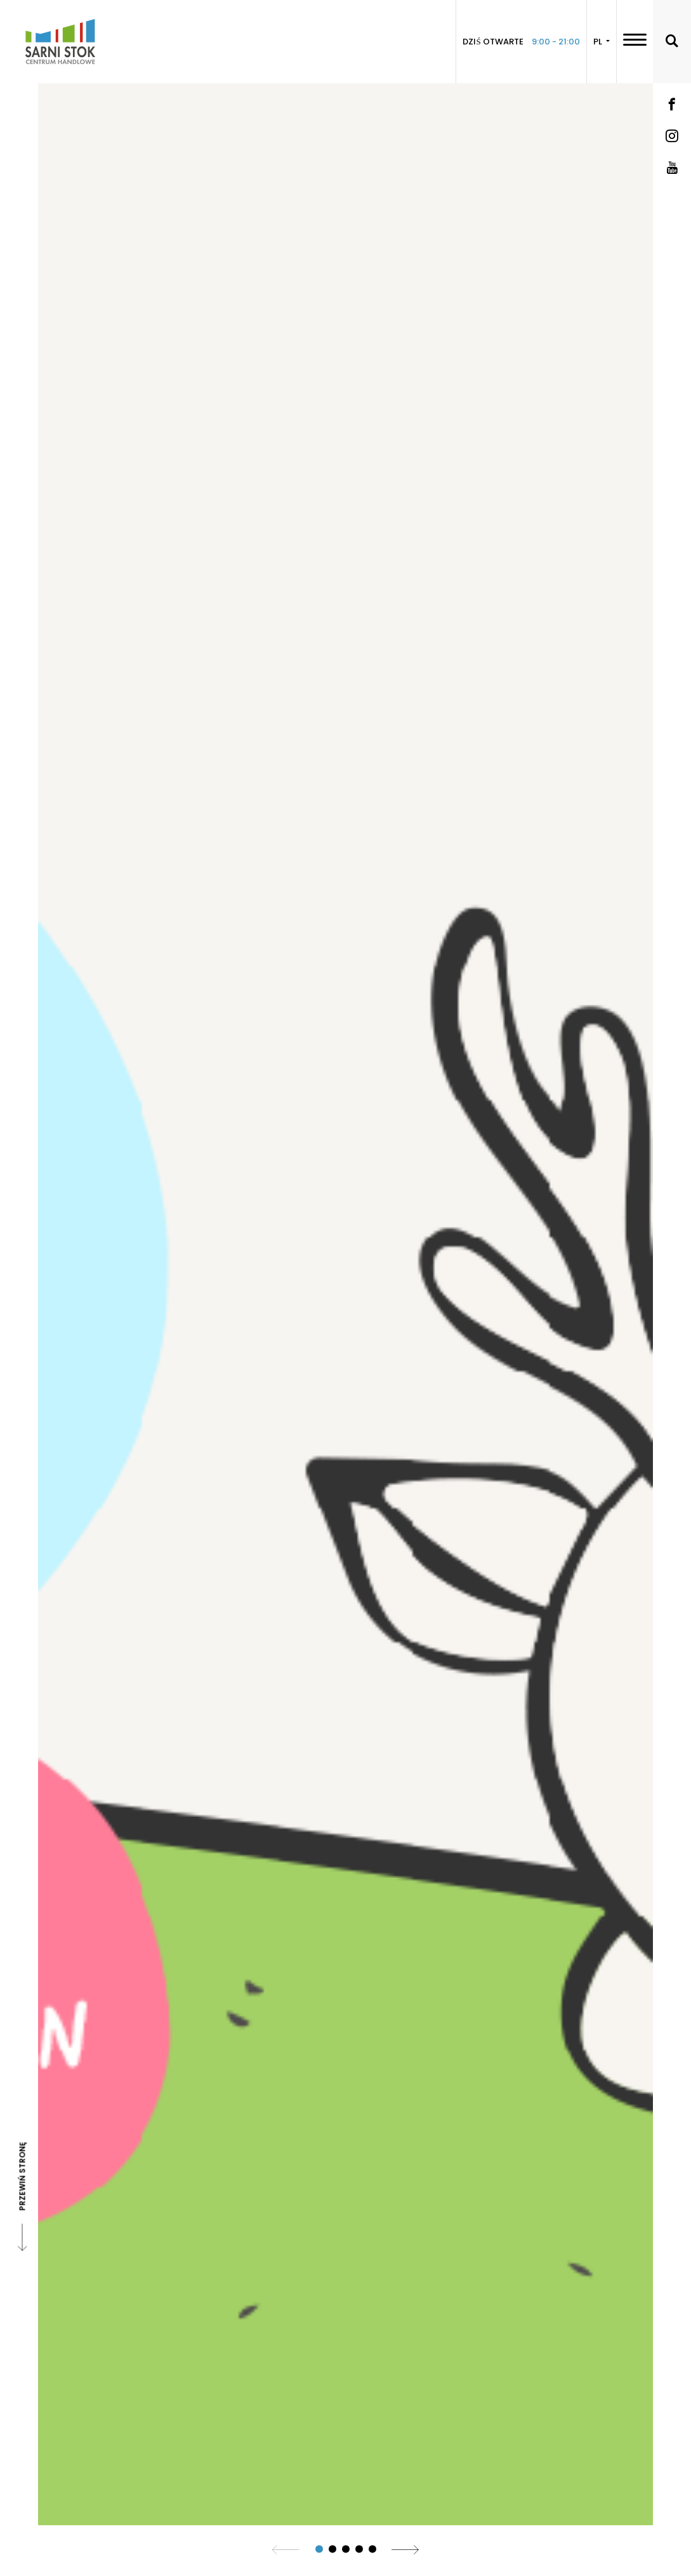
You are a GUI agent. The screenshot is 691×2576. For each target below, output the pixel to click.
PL (598, 42)
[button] (319, 2549)
